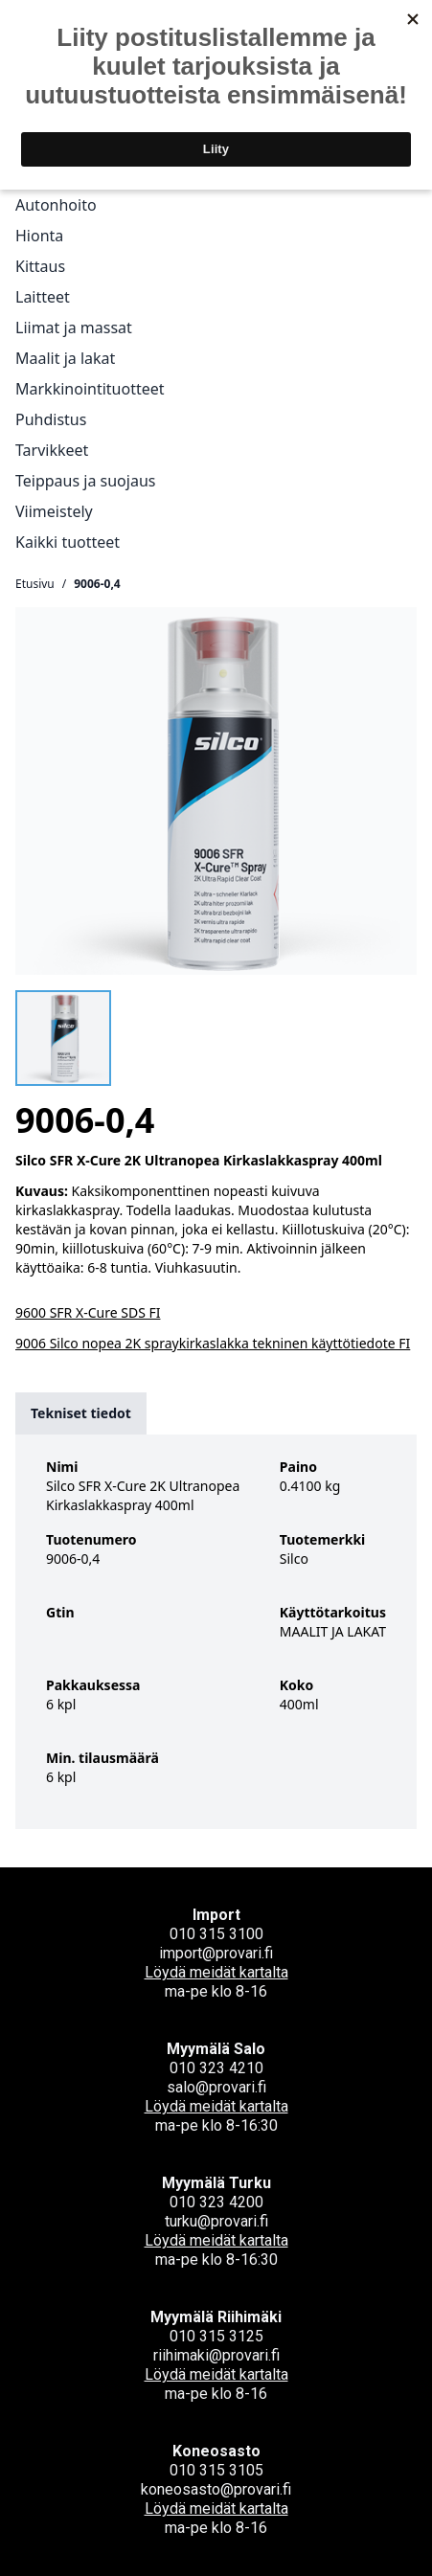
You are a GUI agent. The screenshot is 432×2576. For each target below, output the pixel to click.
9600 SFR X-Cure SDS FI (87, 1312)
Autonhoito (56, 204)
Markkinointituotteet (90, 388)
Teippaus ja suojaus (85, 480)
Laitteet (42, 296)
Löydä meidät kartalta (216, 1972)
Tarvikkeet (51, 450)
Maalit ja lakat (65, 358)
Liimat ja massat (73, 327)
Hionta (39, 235)
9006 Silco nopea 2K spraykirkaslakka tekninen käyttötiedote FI (212, 1343)
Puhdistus (50, 419)
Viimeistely (54, 511)
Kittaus (40, 266)
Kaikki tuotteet (67, 542)
